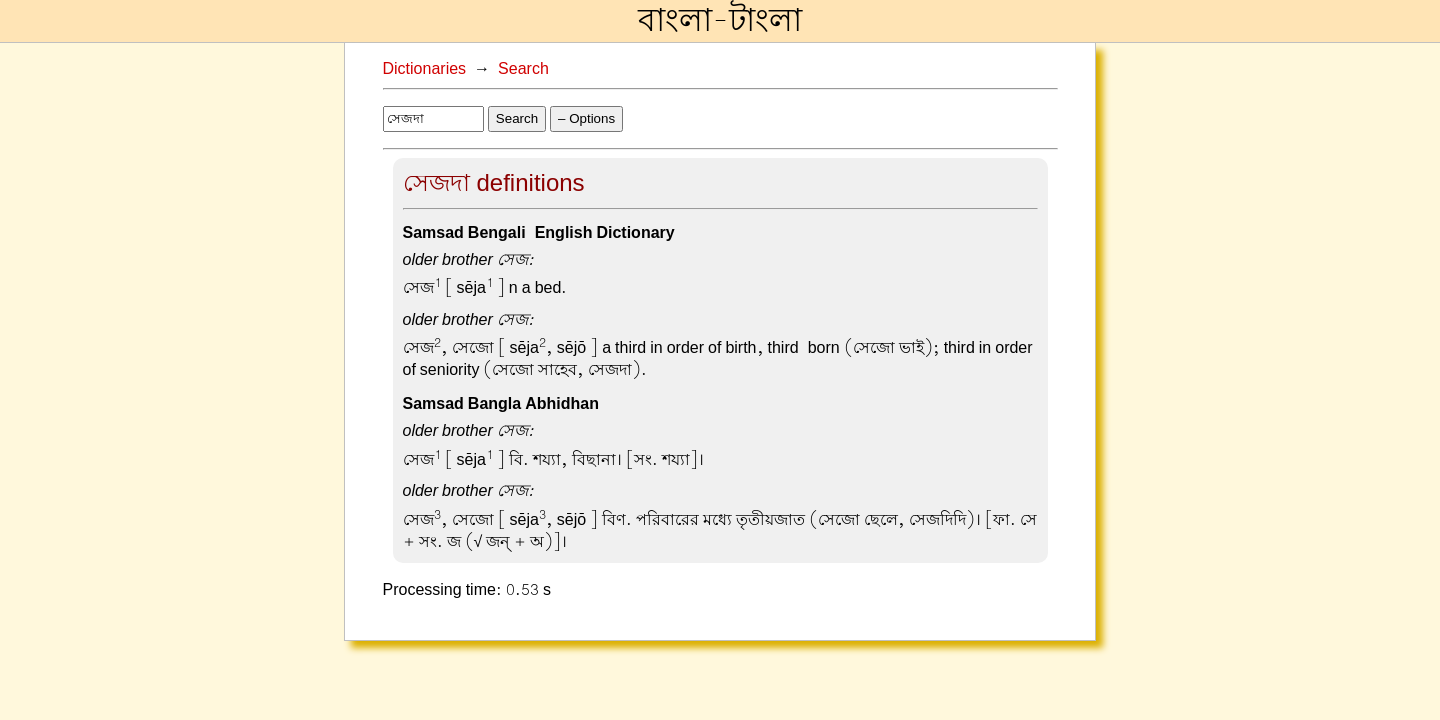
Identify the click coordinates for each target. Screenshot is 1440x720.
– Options (586, 118)
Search (523, 69)
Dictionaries (425, 69)
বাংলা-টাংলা (720, 21)
